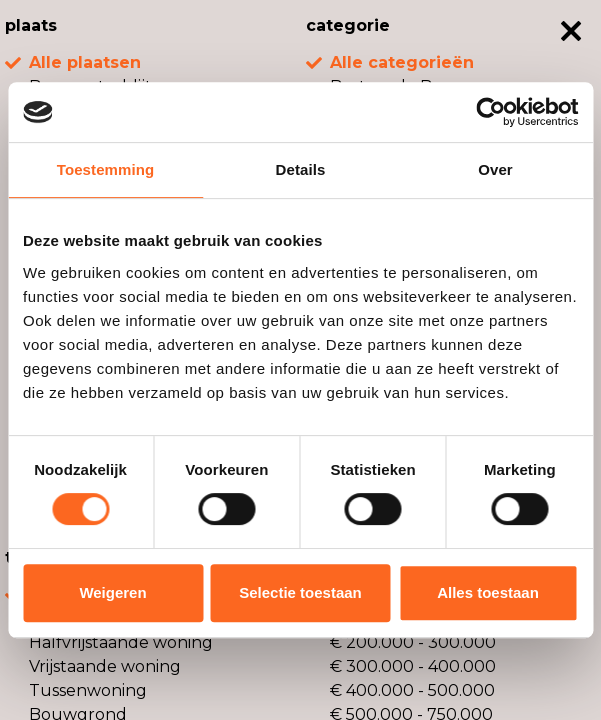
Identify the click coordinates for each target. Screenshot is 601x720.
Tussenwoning (88, 690)
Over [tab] (495, 169)
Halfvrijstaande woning (121, 642)
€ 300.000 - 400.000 (413, 666)
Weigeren (112, 592)
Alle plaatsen (85, 62)
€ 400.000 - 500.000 (412, 690)
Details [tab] (301, 169)
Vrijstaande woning (105, 666)
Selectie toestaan (300, 592)
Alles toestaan (488, 592)
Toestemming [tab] (106, 169)
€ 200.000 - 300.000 (413, 642)
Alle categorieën (402, 62)
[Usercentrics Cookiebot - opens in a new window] (490, 112)
